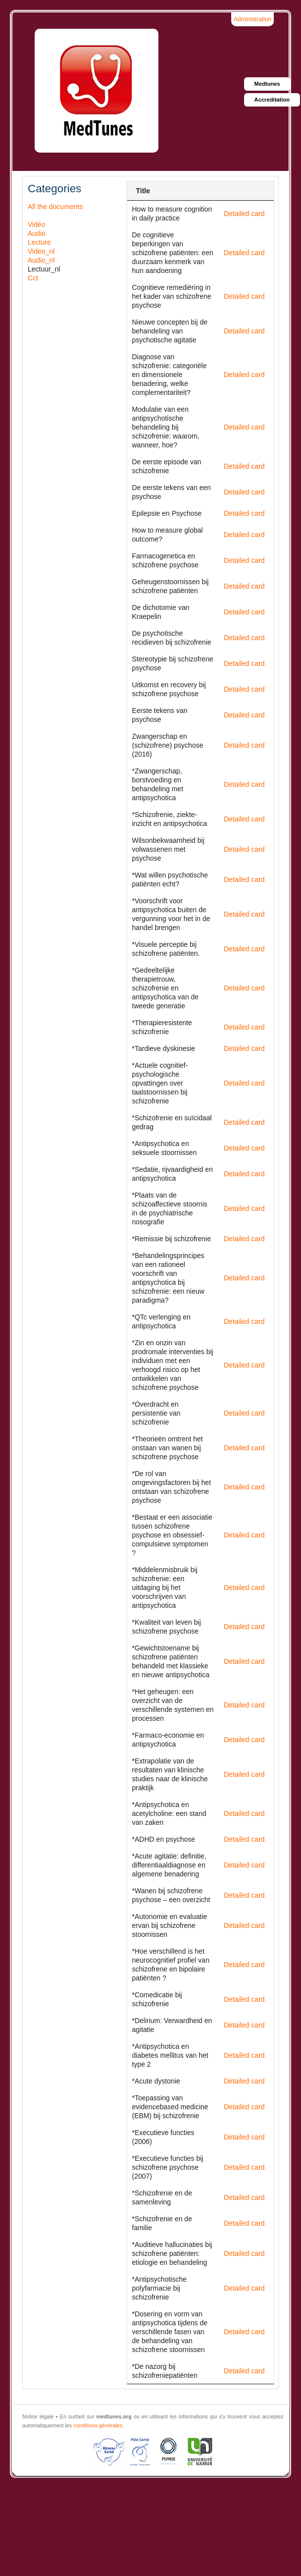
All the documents (55, 207)
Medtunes (267, 84)
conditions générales (97, 2425)
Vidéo (37, 224)
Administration (252, 19)
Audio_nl (41, 260)
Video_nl (41, 251)
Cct (33, 278)
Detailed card (244, 214)
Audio (37, 233)
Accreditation (272, 100)
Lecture (39, 242)
